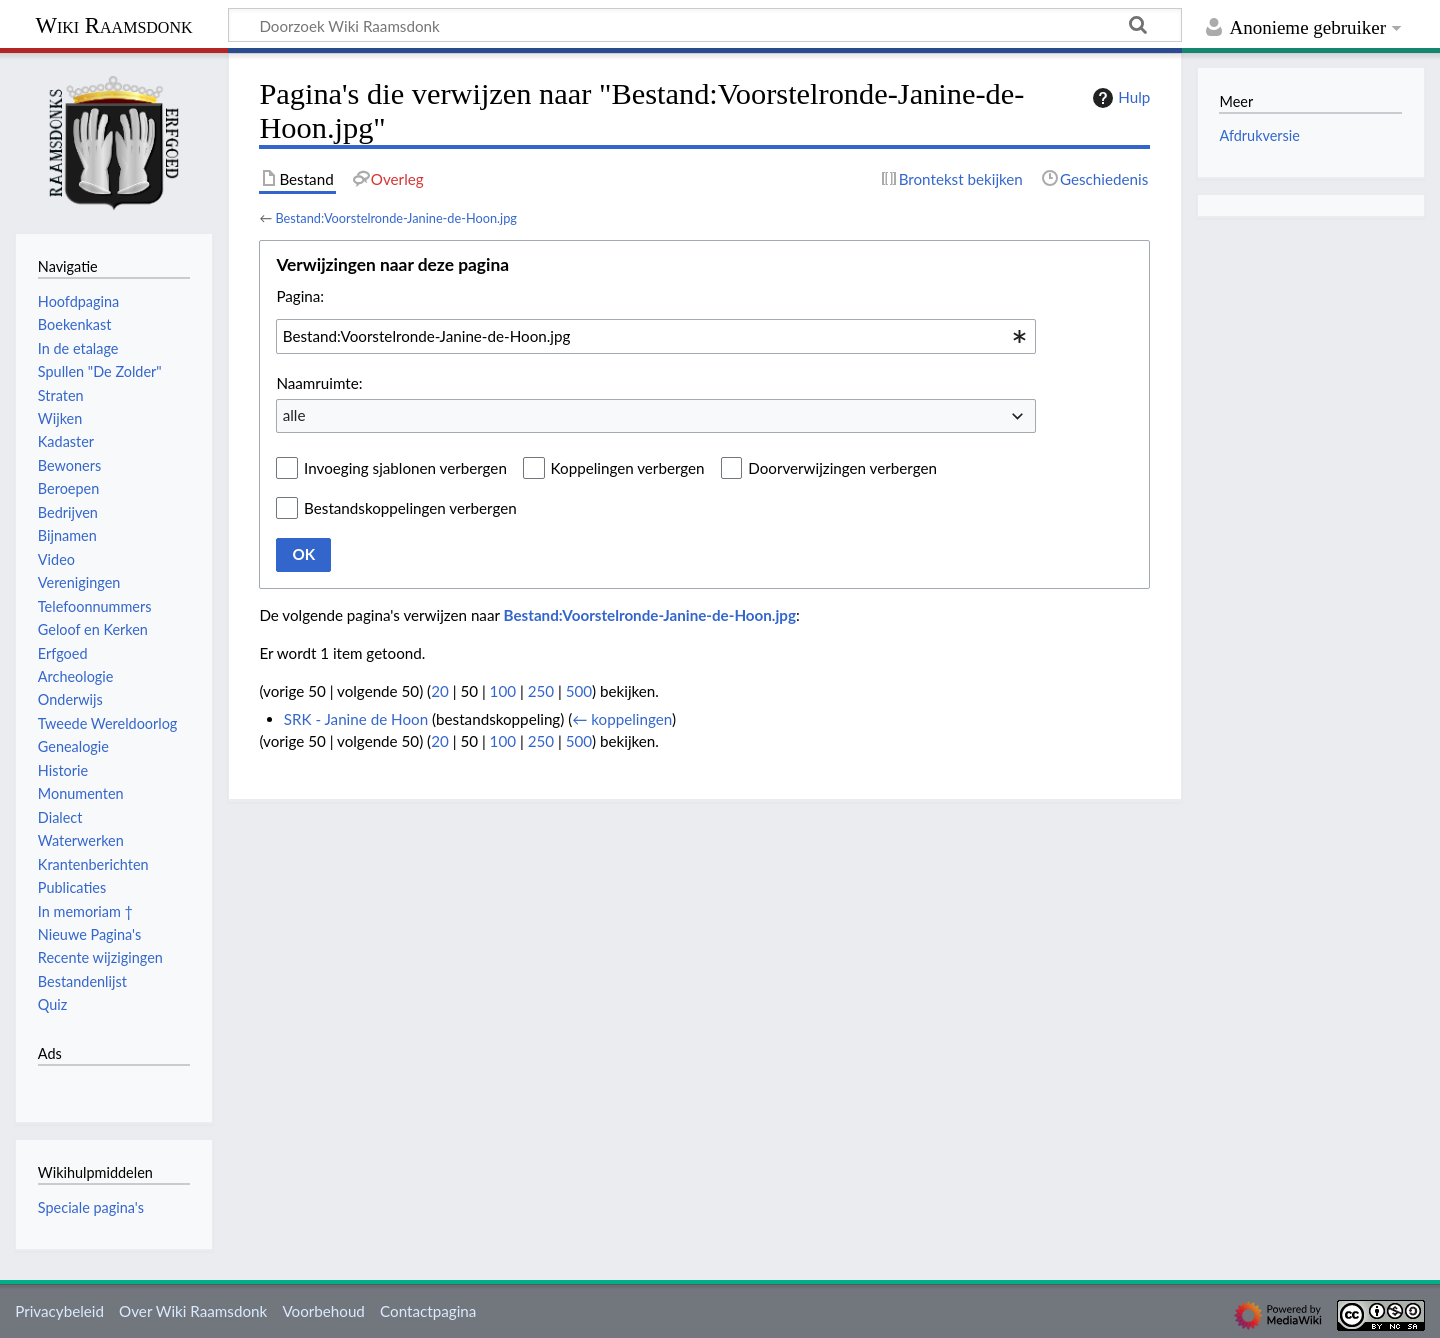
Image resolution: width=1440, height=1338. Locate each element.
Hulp (1119, 98)
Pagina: (300, 296)
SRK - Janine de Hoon (356, 719)
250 (541, 691)
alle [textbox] (294, 415)
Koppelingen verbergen (628, 468)
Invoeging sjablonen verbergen (405, 468)
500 (579, 691)
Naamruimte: (319, 383)
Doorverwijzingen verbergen (842, 468)
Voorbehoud (323, 1311)
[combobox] (656, 336)
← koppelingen (622, 719)
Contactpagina (428, 1311)
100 (503, 691)
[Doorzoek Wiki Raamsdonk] (705, 25)
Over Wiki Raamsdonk (193, 1311)
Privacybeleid (59, 1311)
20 (440, 691)
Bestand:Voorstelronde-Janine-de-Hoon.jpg (396, 218)
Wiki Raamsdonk (113, 25)
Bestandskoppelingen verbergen (410, 508)
